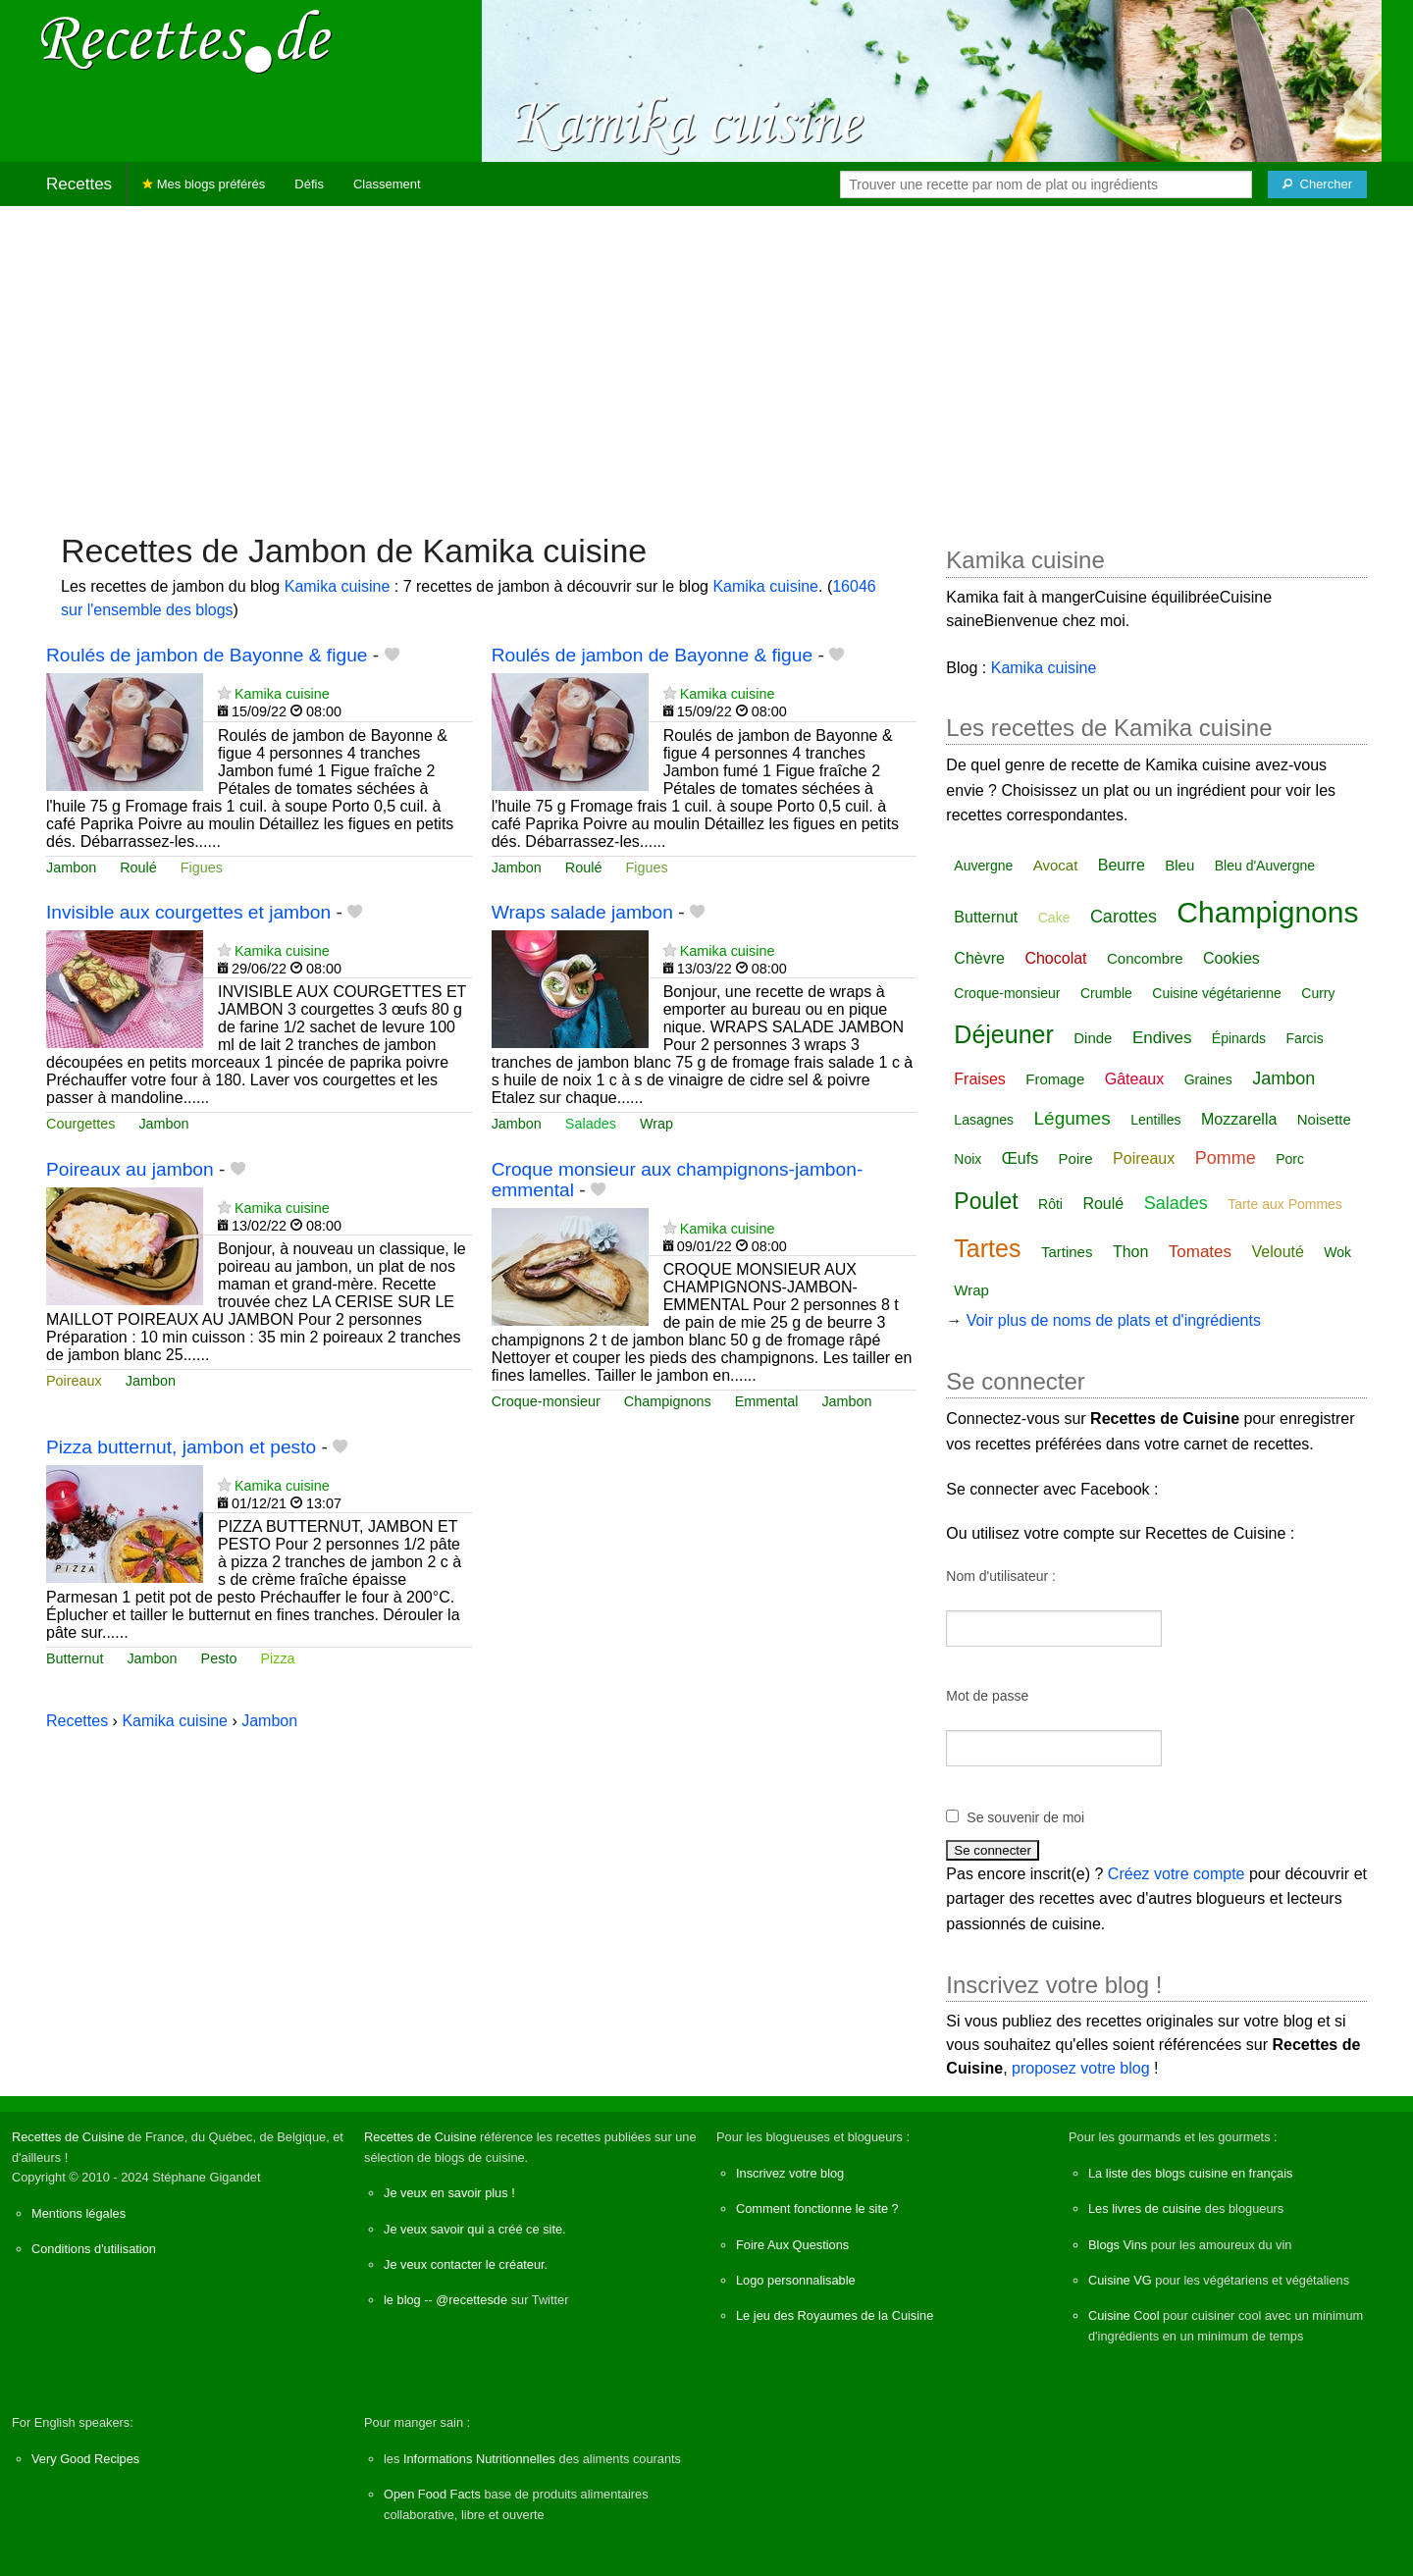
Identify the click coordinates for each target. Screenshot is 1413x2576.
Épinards (1239, 1038)
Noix (967, 1159)
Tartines (1067, 1251)
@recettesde (471, 2299)
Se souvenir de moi (1025, 1817)
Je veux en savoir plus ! (449, 2192)
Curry (1317, 993)
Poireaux (74, 1381)
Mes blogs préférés (203, 184)
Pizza (277, 1658)
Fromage (1054, 1079)
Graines (1208, 1079)
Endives (1161, 1037)
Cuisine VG (1120, 2280)
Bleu (1179, 865)
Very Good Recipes (85, 2458)
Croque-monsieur (546, 1401)
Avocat (1055, 865)
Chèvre (979, 958)
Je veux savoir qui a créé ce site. (475, 2229)
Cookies (1231, 958)
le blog (402, 2299)
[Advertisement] (706, 359)
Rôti (1050, 1204)
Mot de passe (987, 1696)
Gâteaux (1134, 1079)
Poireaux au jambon (130, 1169)
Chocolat (1055, 958)
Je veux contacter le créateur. (466, 2264)
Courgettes (80, 1123)
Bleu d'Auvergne (1265, 865)
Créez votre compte (1176, 1874)
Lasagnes (984, 1120)
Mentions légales (78, 2213)
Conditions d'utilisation (93, 2248)
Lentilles (1155, 1120)
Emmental (767, 1401)
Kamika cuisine (338, 586)
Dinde (1092, 1037)
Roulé (138, 867)
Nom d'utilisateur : (1001, 1576)
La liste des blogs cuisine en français (1190, 2173)
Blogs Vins (1117, 2244)
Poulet (986, 1201)
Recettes (79, 184)
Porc (1290, 1159)
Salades (590, 1123)
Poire (1076, 1158)
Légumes (1072, 1118)
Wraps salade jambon (582, 912)
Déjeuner (1003, 1034)
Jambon (71, 867)
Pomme (1225, 1158)
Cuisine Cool (1124, 2315)
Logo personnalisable (796, 2280)
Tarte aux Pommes (1285, 1204)
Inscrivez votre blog (790, 2173)
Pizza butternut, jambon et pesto (181, 1447)
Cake (1054, 917)
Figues (202, 867)
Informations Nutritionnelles (479, 2458)
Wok (1337, 1252)
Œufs (1020, 1158)
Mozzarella (1239, 1119)
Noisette (1324, 1119)
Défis (309, 184)
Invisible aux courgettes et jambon (188, 912)
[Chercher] (1317, 184)
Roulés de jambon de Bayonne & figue (206, 655)
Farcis (1305, 1038)
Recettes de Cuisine (68, 2136)
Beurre (1121, 865)
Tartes (987, 1248)
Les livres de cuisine (1144, 2208)
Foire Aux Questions (792, 2244)
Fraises (979, 1079)
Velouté (1278, 1251)
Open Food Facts (432, 2494)
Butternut (74, 1658)
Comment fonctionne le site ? (817, 2208)
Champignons (667, 1401)
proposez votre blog (1081, 2068)
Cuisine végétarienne (1217, 993)
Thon (1130, 1251)
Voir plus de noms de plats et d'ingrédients (1114, 1320)
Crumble (1106, 993)
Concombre (1145, 958)
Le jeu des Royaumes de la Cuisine (834, 2315)
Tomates (1200, 1251)
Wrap (656, 1123)
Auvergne (983, 865)
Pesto (219, 1658)
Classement (387, 184)
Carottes (1123, 916)
